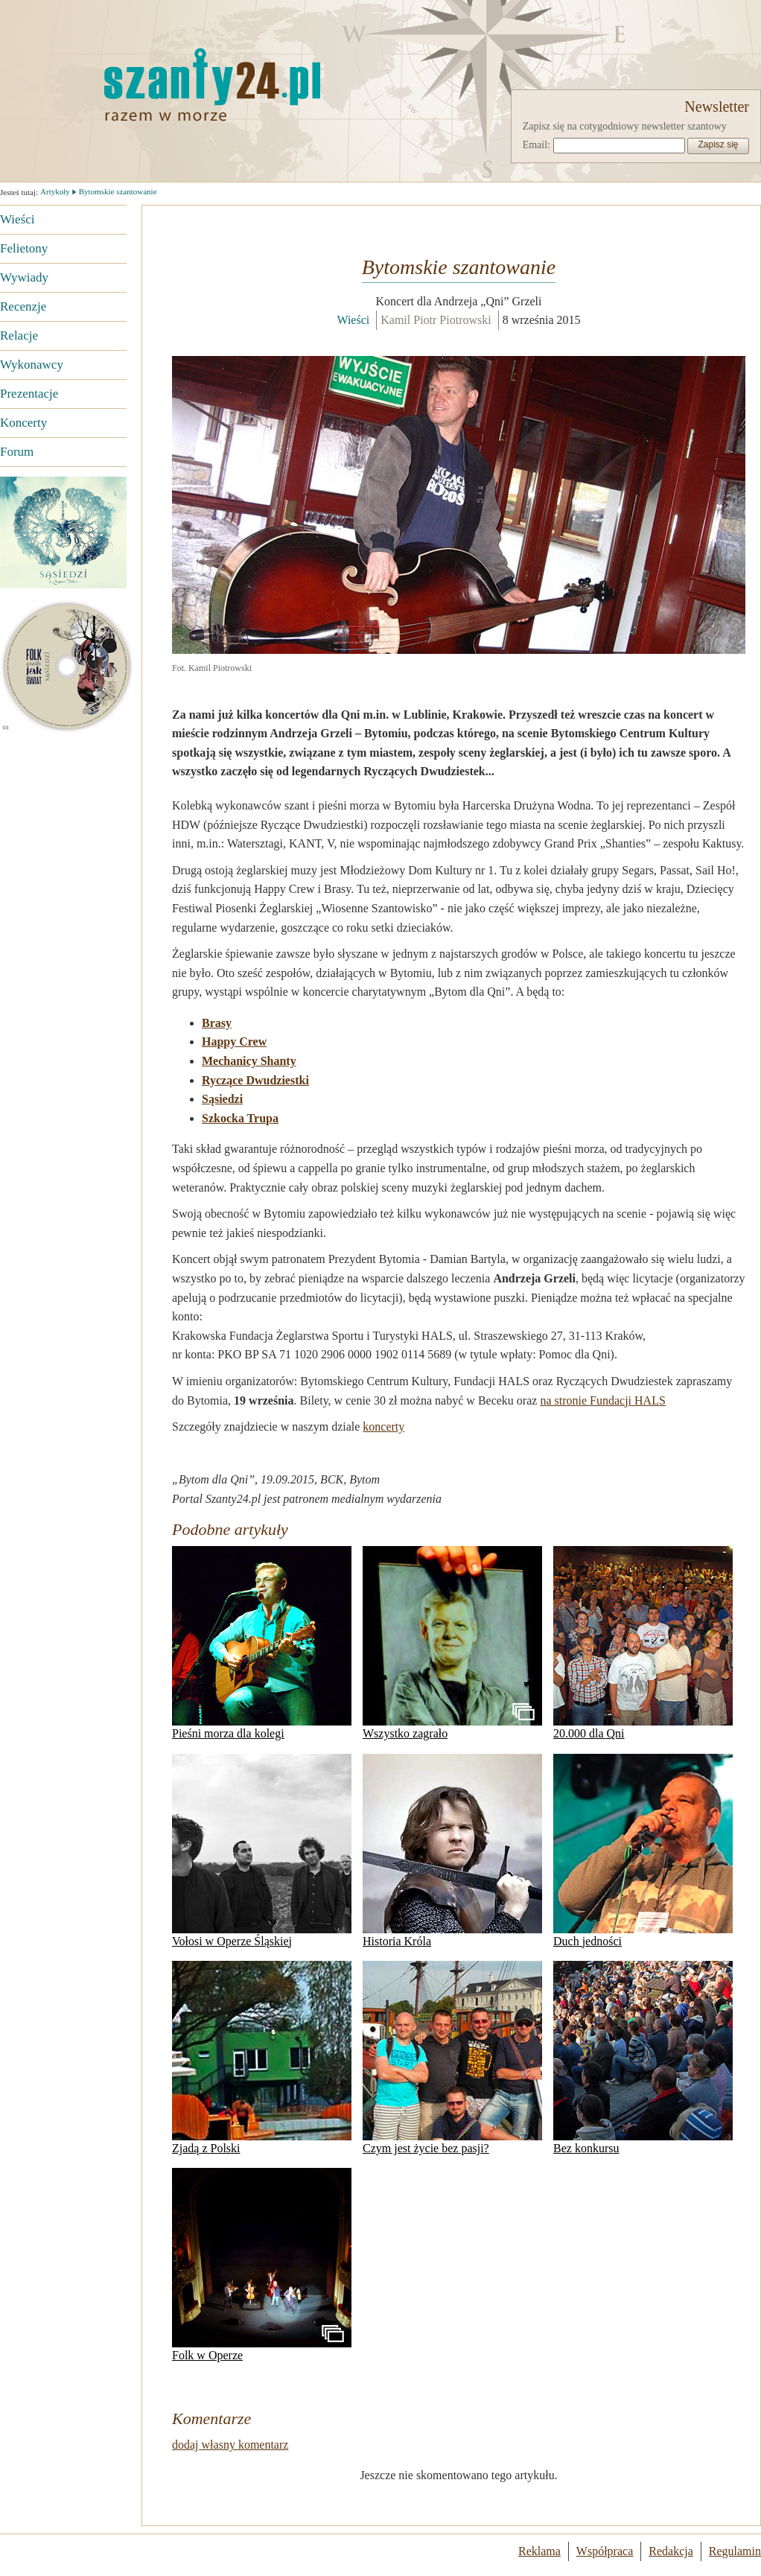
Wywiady (24, 277)
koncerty (383, 1426)
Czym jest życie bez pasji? (452, 2057)
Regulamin (735, 2551)
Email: (536, 144)
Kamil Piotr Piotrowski (435, 320)
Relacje (19, 335)
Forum (17, 452)
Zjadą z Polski (261, 2057)
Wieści (17, 219)
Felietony (24, 248)
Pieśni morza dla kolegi (261, 1643)
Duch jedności (643, 1850)
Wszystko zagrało (452, 1643)
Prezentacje (29, 394)
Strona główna (137, 84)
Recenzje (23, 306)
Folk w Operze (261, 2265)
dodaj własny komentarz (230, 2444)
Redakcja (671, 2551)
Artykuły (55, 191)
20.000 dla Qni (643, 1643)
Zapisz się (718, 144)
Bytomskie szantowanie (118, 191)
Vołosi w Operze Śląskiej (261, 1850)
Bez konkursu (643, 2057)
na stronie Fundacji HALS (602, 1400)
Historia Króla (452, 1850)
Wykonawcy (31, 364)
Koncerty (23, 423)
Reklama (539, 2551)
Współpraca (604, 2551)
